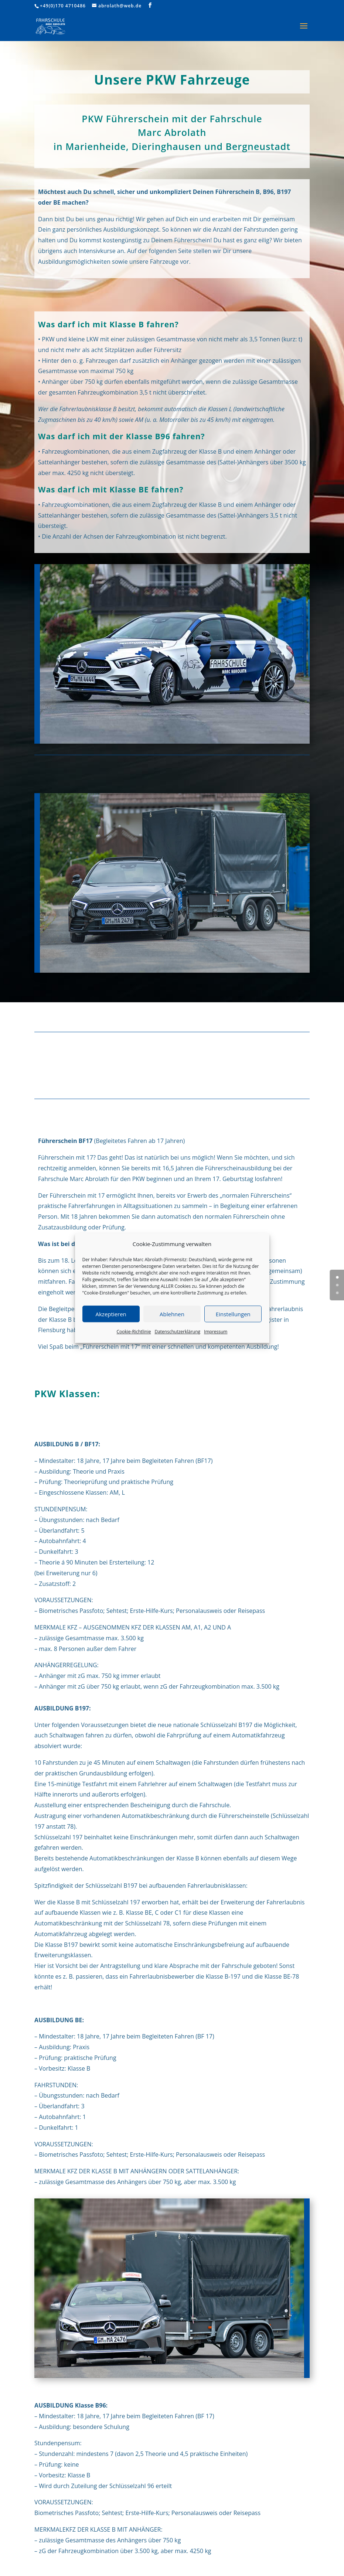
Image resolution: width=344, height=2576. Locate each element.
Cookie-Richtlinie (134, 1332)
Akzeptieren (111, 1314)
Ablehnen (172, 1314)
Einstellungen (233, 1314)
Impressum (215, 1332)
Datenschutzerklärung (177, 1332)
